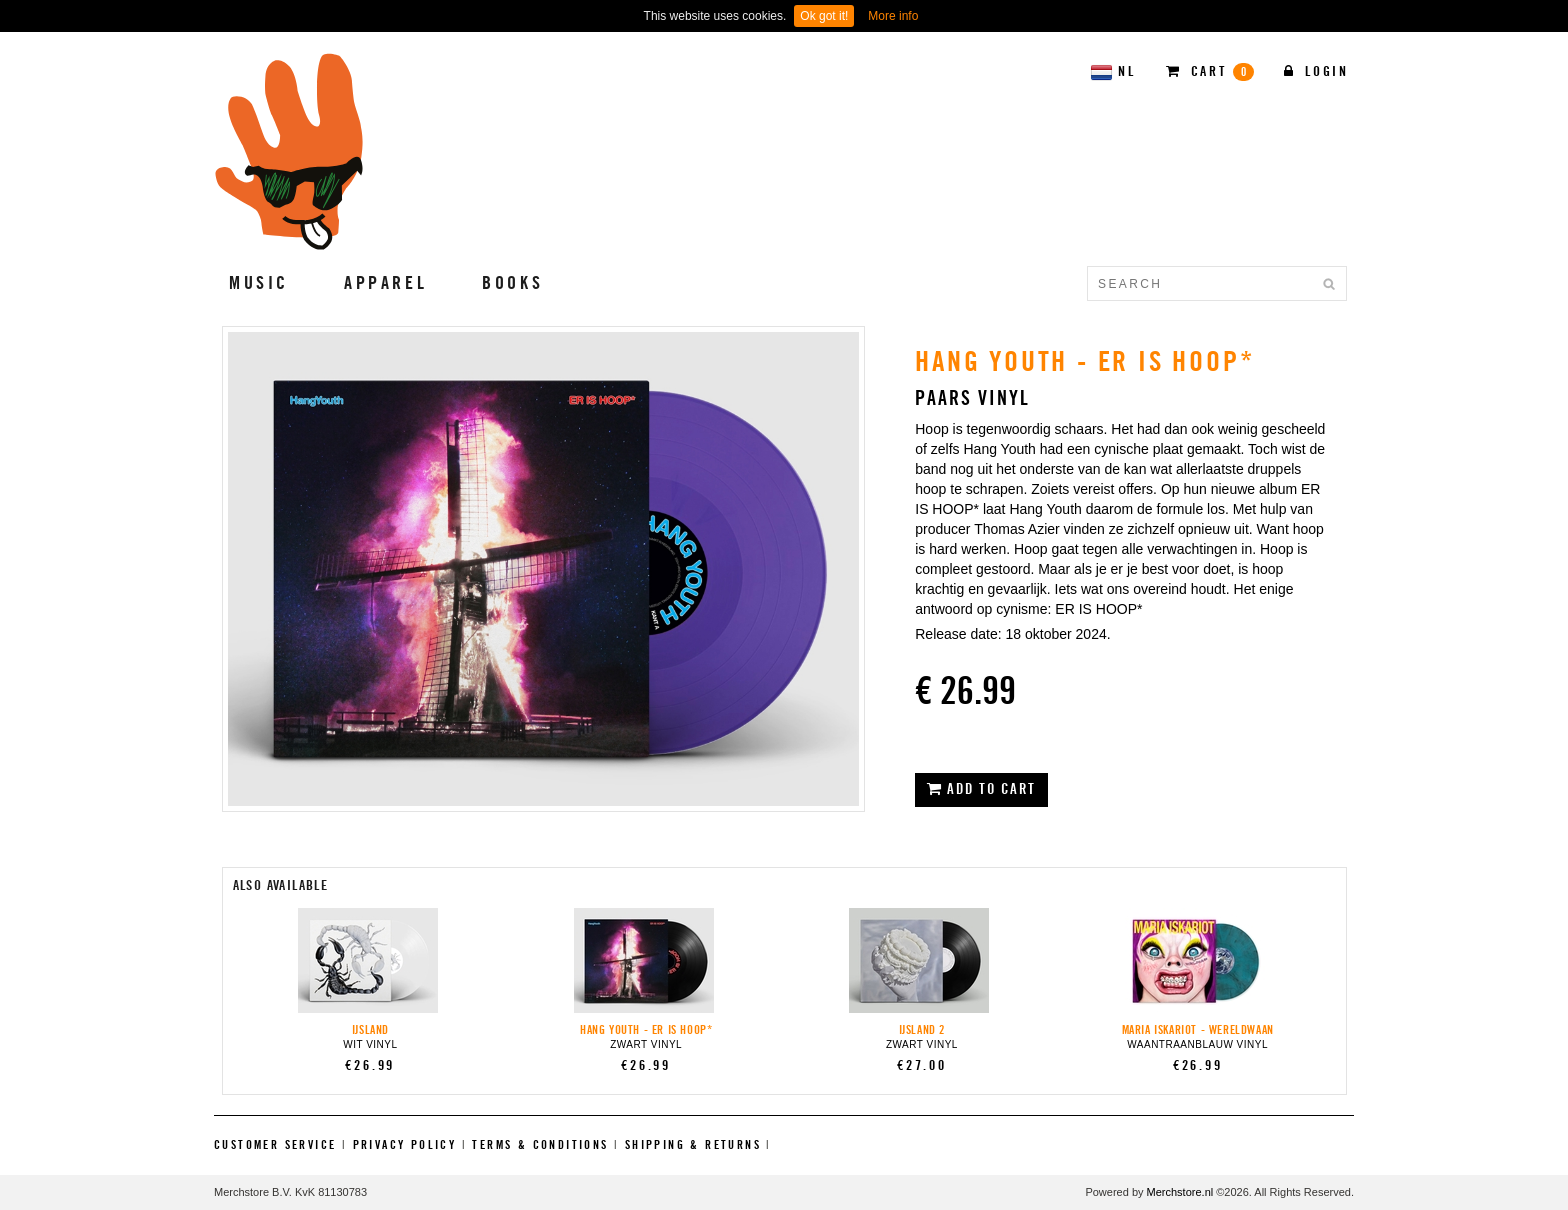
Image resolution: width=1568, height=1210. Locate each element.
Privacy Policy (405, 1144)
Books (512, 283)
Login (1316, 71)
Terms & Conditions (540, 1144)
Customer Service (275, 1144)
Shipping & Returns (693, 1144)
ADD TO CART (981, 789)
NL (1113, 72)
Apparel (385, 283)
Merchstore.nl (1180, 1192)
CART (1210, 72)
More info (893, 16)
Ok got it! (824, 16)
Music (259, 283)
